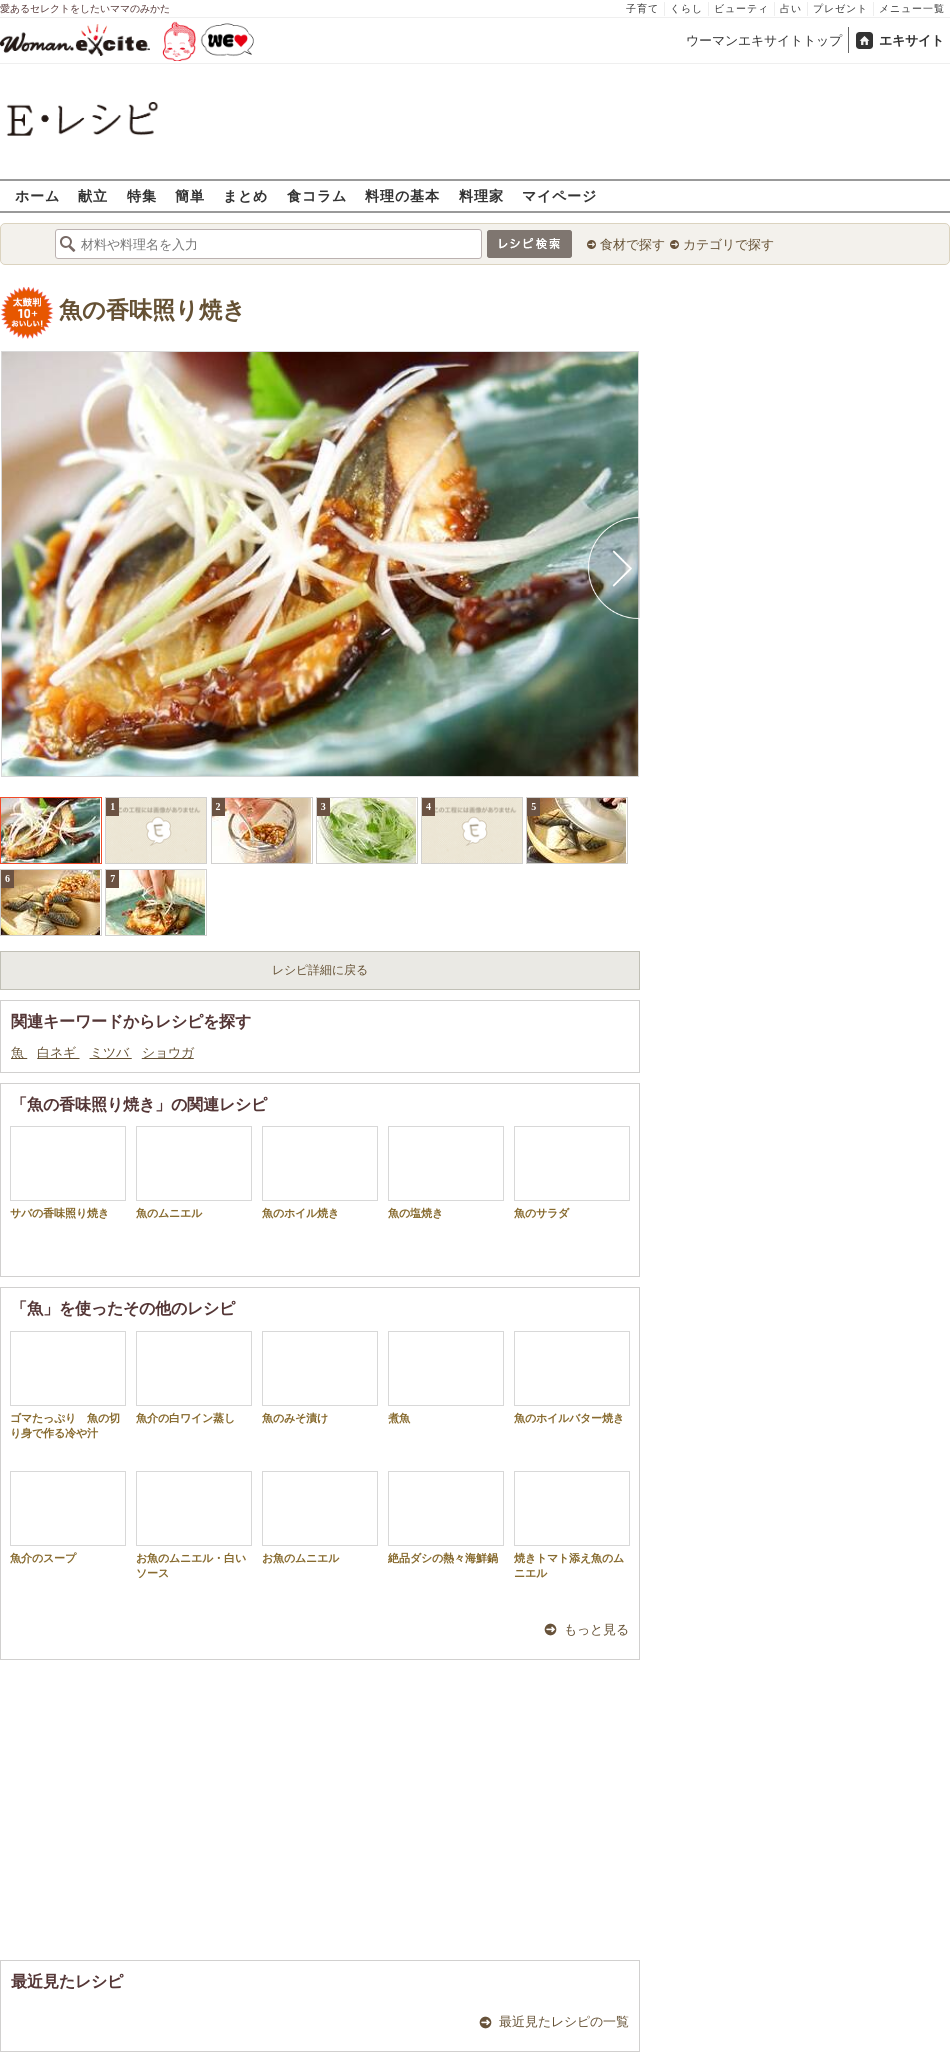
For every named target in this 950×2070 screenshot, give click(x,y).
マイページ (559, 195)
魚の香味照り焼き (152, 310)
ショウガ (168, 1052)
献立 (93, 195)
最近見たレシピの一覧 (564, 2021)
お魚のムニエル (320, 1517)
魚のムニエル (194, 1172)
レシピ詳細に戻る (320, 970)
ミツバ (111, 1052)
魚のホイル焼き (320, 1172)
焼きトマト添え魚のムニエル (572, 1525)
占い (791, 8)
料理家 (481, 195)
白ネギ (58, 1052)
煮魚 (446, 1377)
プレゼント (840, 8)
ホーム (37, 195)
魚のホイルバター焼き (572, 1377)
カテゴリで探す (728, 244)
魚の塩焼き (446, 1172)
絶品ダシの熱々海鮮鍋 (446, 1517)
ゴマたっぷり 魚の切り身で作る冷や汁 (68, 1385)
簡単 (190, 195)
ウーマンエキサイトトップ (764, 40)
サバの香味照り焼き (68, 1172)
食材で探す (632, 244)
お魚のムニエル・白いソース (194, 1525)
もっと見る (596, 1629)
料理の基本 (402, 195)
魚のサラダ (572, 1172)
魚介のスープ (68, 1517)
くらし (686, 8)
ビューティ (741, 8)
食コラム (317, 195)
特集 (142, 195)
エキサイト (911, 40)
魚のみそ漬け (320, 1377)
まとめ (245, 195)
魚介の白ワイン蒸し (194, 1377)
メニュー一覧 (912, 8)
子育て (642, 8)
